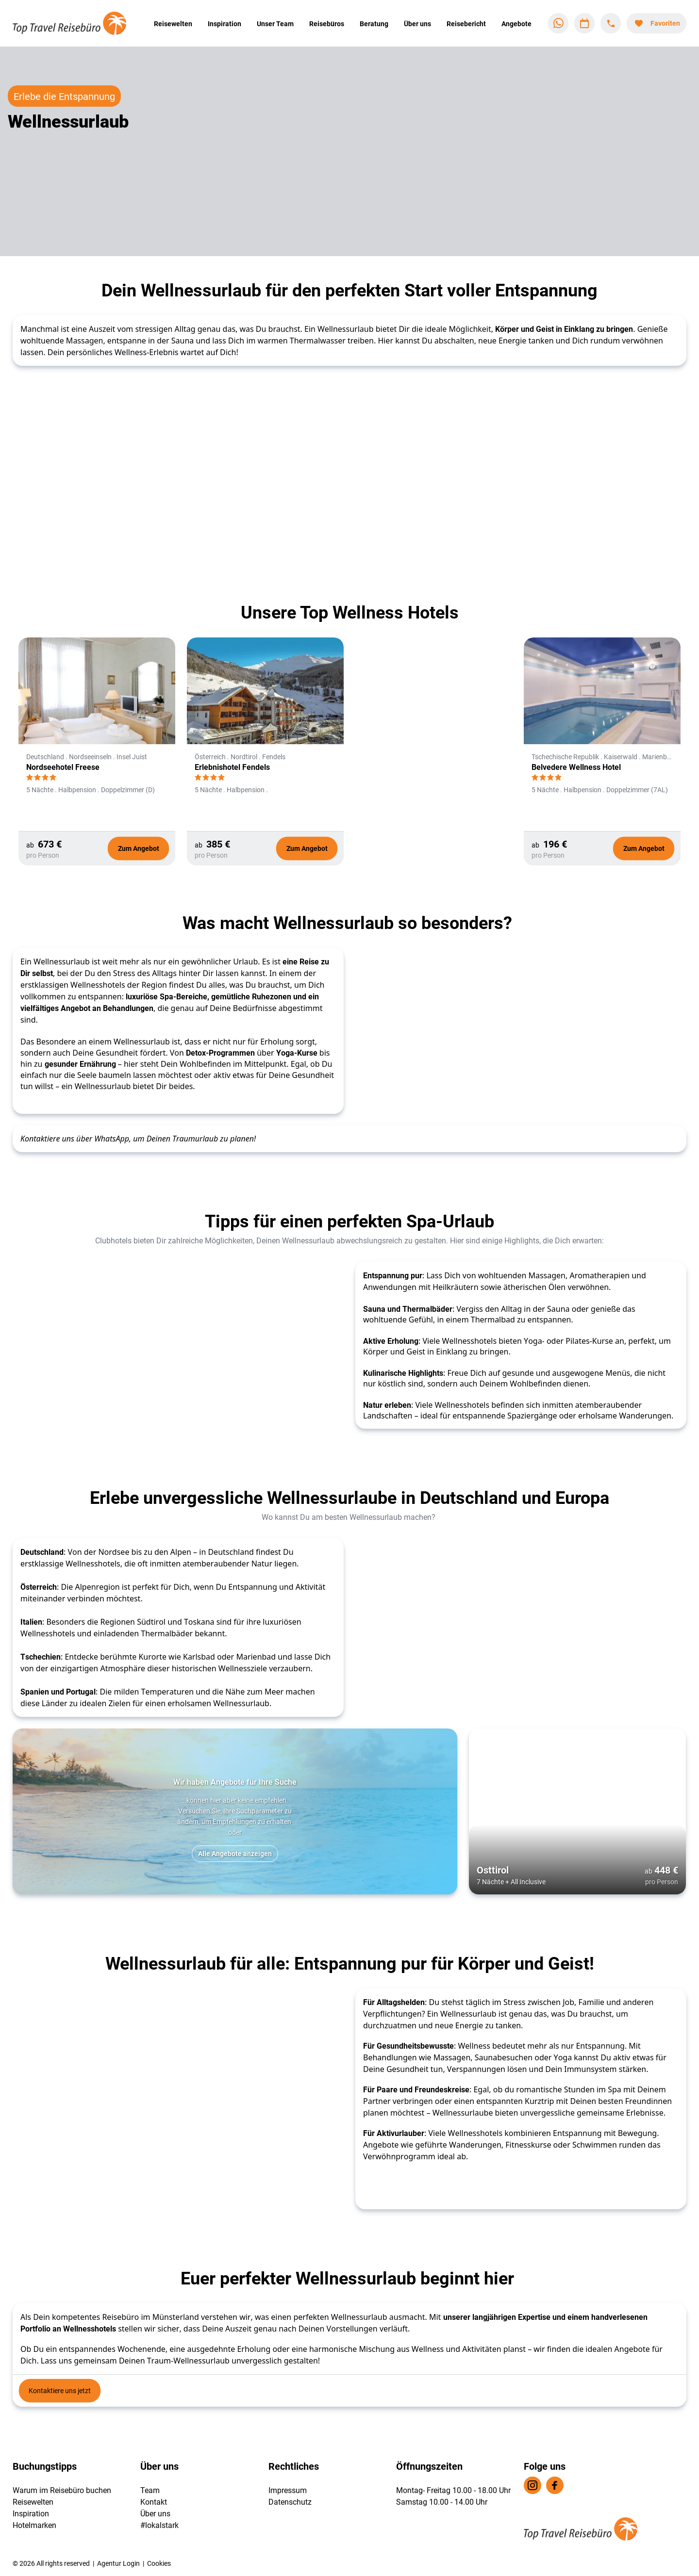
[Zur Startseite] (76, 23)
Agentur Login (118, 2563)
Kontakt (153, 2501)
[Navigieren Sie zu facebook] (555, 2485)
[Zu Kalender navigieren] (584, 23)
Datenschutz (290, 2501)
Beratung (374, 23)
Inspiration (224, 23)
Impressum (287, 2490)
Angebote (516, 23)
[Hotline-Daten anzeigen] (610, 23)
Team (150, 2490)
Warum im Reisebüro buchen (62, 2490)
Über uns (417, 23)
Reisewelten (173, 23)
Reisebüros (326, 23)
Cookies (159, 2563)
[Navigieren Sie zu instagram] (532, 2485)
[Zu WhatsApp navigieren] (558, 23)
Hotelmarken (34, 2525)
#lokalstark (159, 2525)
